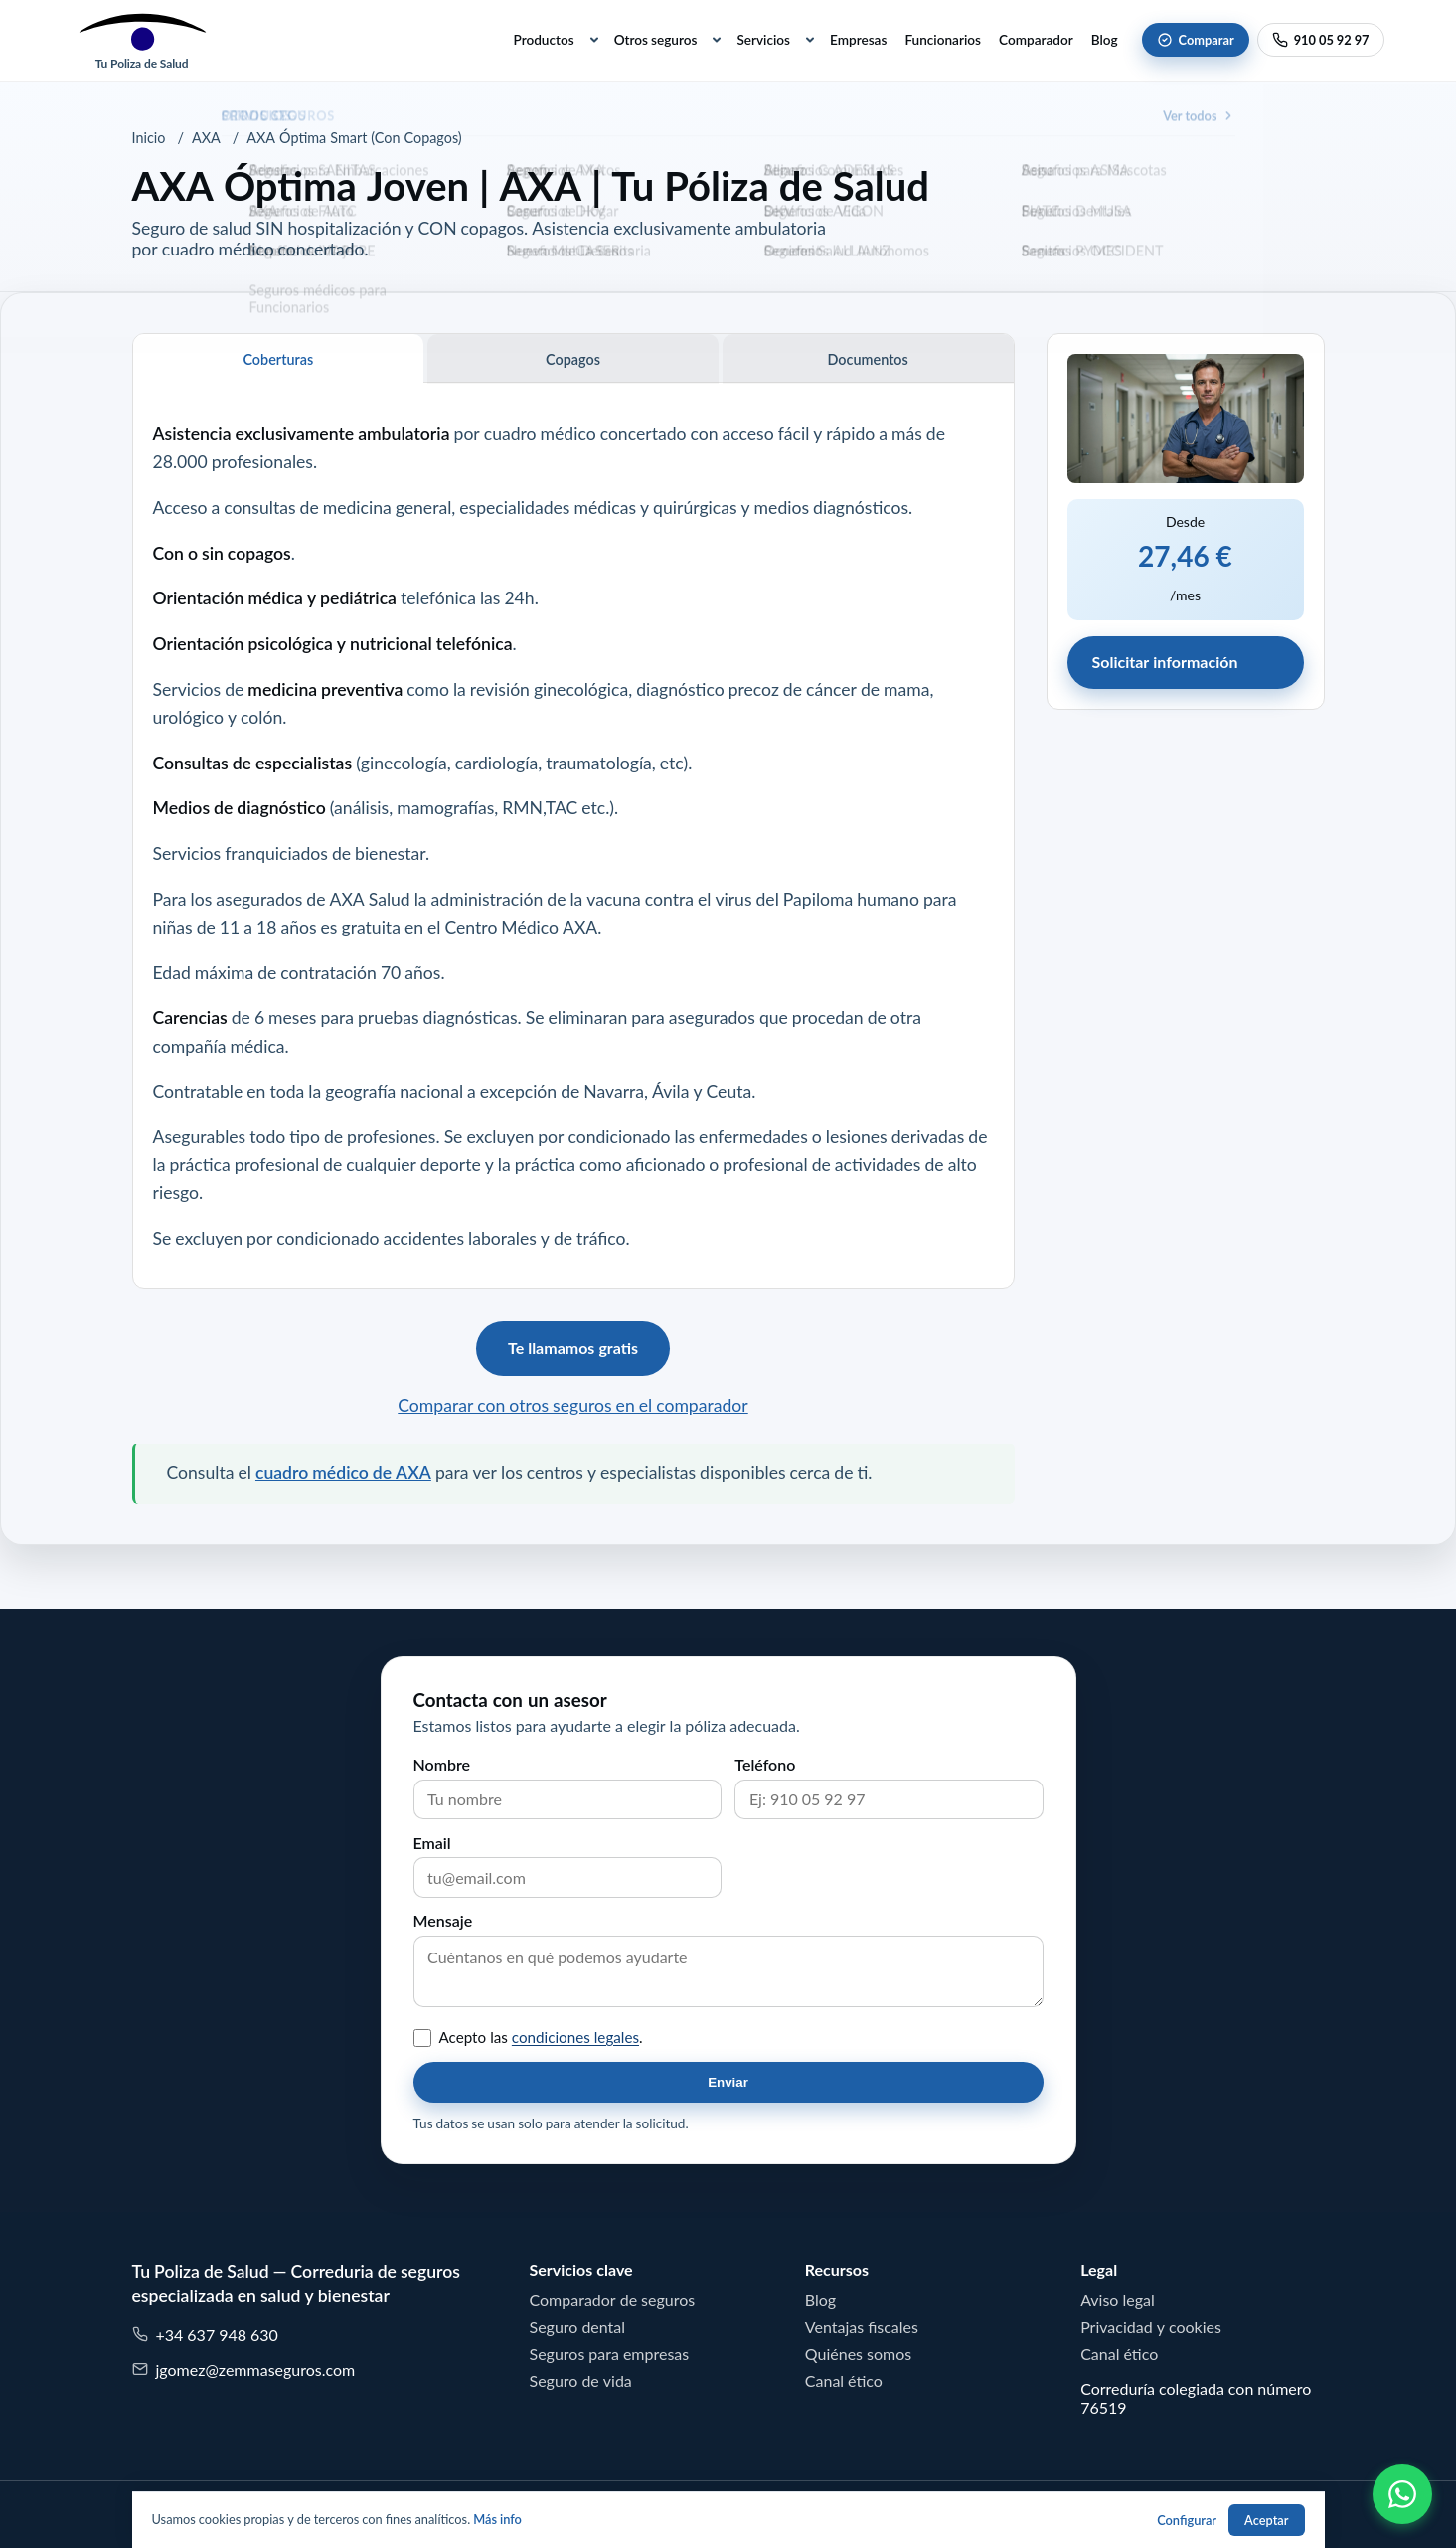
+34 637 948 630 (205, 2334)
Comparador (1036, 40)
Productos (543, 40)
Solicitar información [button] (1165, 662)
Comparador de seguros (613, 2300)
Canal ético (844, 2381)
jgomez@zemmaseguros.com (244, 2369)
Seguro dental (578, 2327)
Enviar (728, 2082)
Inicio (149, 138)
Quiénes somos (858, 2354)
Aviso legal (1117, 2300)
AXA (206, 138)
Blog (1104, 40)
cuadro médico (540, 434)
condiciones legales (575, 2037)
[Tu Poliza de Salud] (142, 40)
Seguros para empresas (610, 2354)
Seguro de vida (581, 2381)
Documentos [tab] (868, 360)
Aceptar (1266, 2520)
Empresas (858, 40)
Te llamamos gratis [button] (573, 1348)
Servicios (763, 40)
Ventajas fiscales (861, 2327)
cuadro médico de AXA (343, 1473)
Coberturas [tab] (278, 360)
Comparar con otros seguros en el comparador (572, 1406)
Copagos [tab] (573, 360)
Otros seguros (656, 40)
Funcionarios (942, 40)
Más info (497, 2519)
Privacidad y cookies (1150, 2327)
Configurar (1186, 2520)
